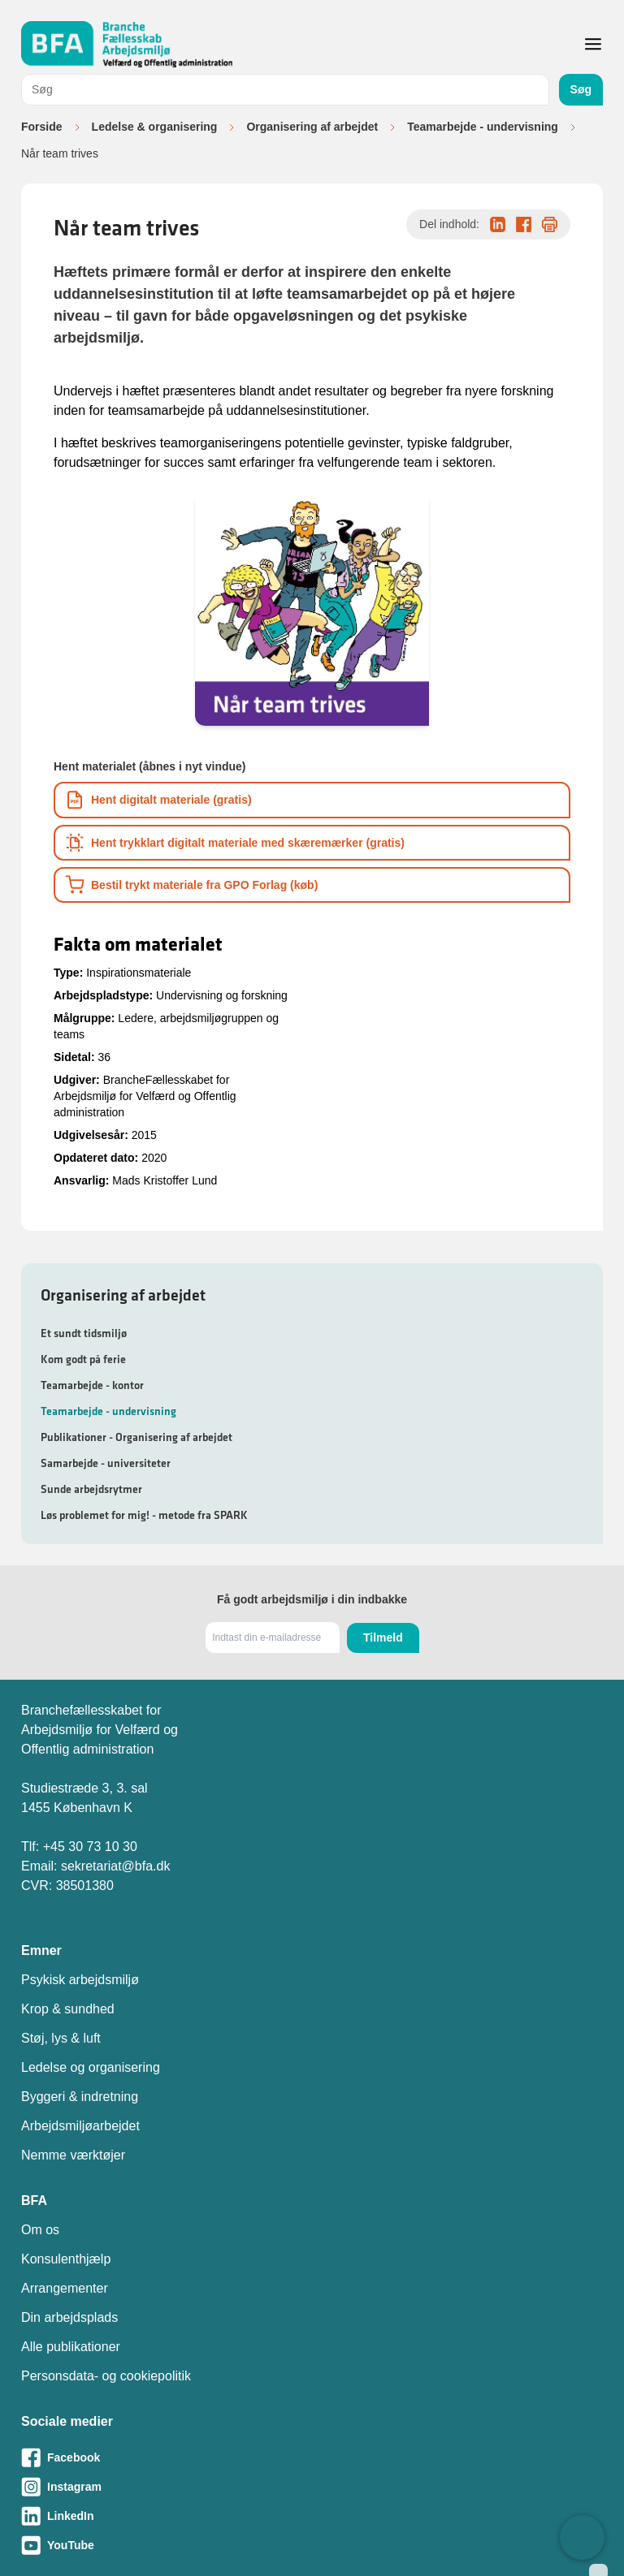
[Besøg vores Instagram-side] (312, 2486)
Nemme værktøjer (73, 2155)
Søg (581, 89)
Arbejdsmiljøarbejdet (80, 2126)
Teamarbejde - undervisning (482, 126)
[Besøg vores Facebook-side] (312, 2457)
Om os (40, 2230)
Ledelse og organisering (90, 2067)
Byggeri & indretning (79, 2097)
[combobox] (285, 90)
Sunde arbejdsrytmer (91, 1489)
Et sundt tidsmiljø (84, 1333)
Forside (42, 126)
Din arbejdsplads (69, 2317)
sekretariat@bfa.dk (116, 1866)
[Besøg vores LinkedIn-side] (312, 2516)
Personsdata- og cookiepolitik (106, 2376)
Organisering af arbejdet (312, 126)
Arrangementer (64, 2288)
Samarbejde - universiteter (106, 1463)
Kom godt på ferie (83, 1359)
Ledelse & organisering (155, 126)
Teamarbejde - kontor (92, 1385)
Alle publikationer (70, 2347)
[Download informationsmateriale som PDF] (312, 800)
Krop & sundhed (68, 2009)
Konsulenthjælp (65, 2259)
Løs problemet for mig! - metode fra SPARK (144, 1515)
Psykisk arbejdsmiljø (80, 1980)
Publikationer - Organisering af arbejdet (136, 1437)
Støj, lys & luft (61, 2038)
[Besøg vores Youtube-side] (312, 2545)
